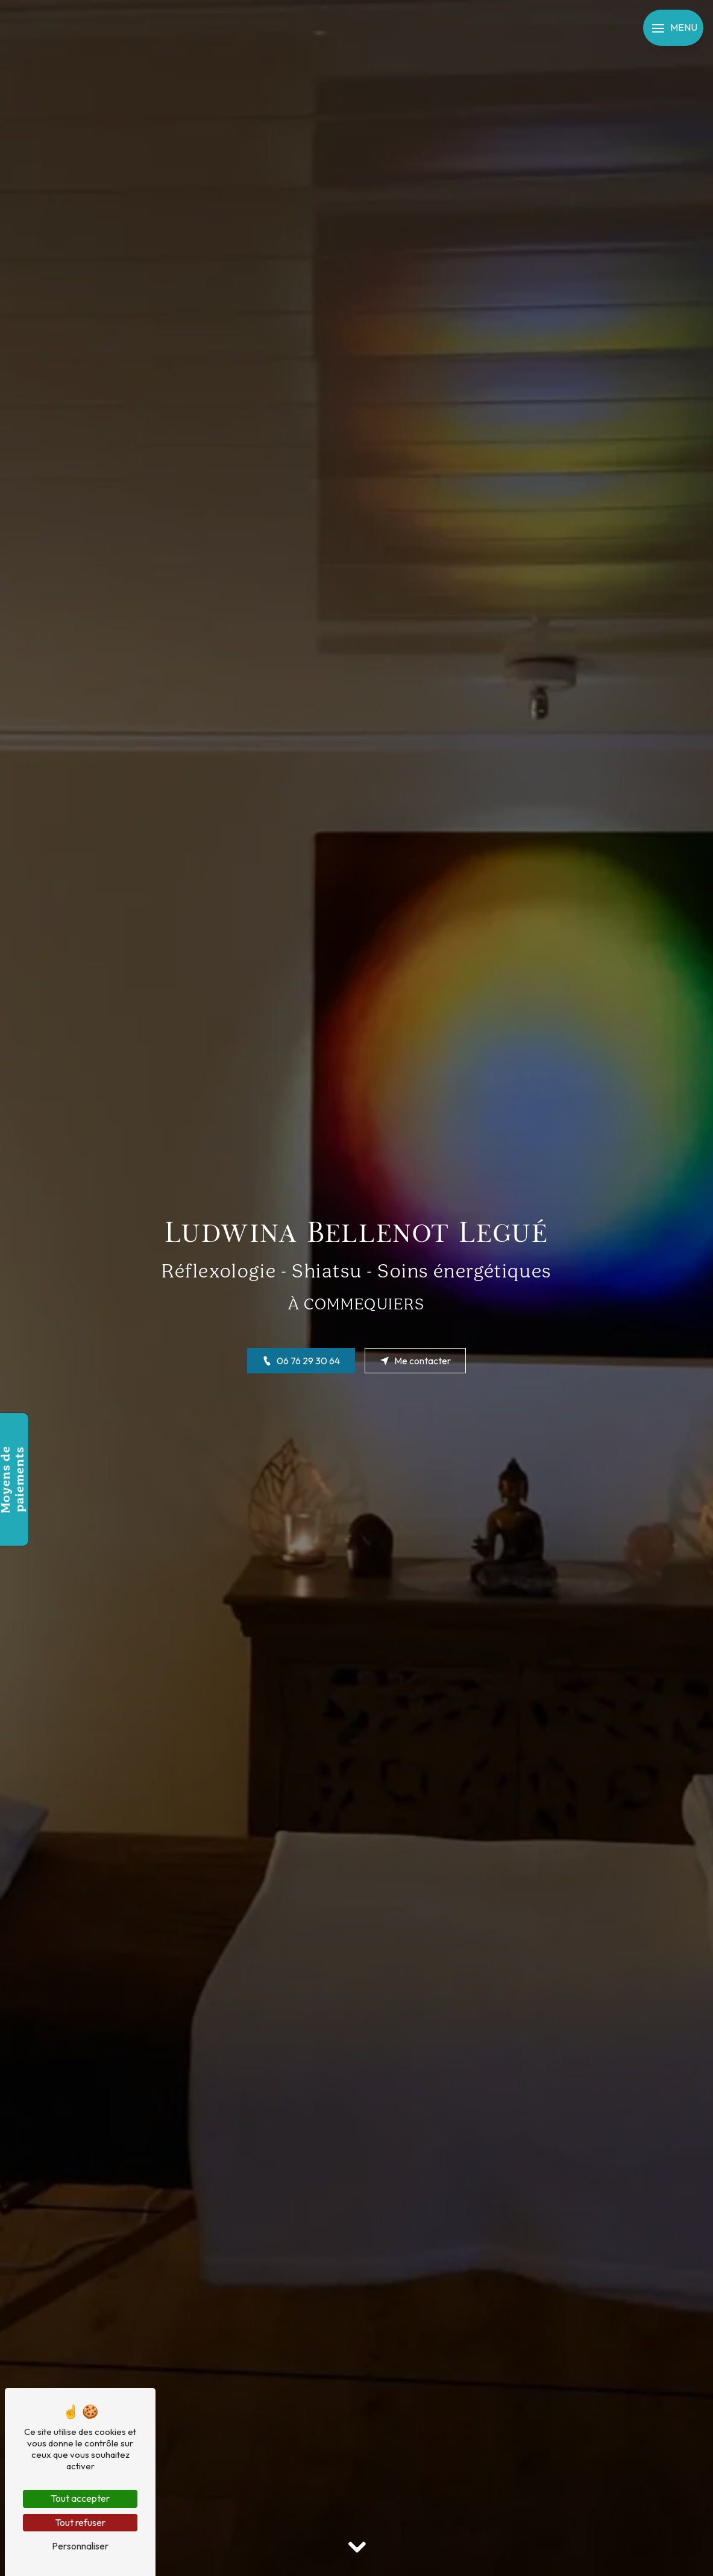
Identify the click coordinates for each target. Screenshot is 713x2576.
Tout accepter (80, 2498)
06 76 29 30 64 (301, 1360)
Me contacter (415, 1360)
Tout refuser (80, 2522)
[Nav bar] (673, 28)
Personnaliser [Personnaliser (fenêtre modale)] (80, 2546)
